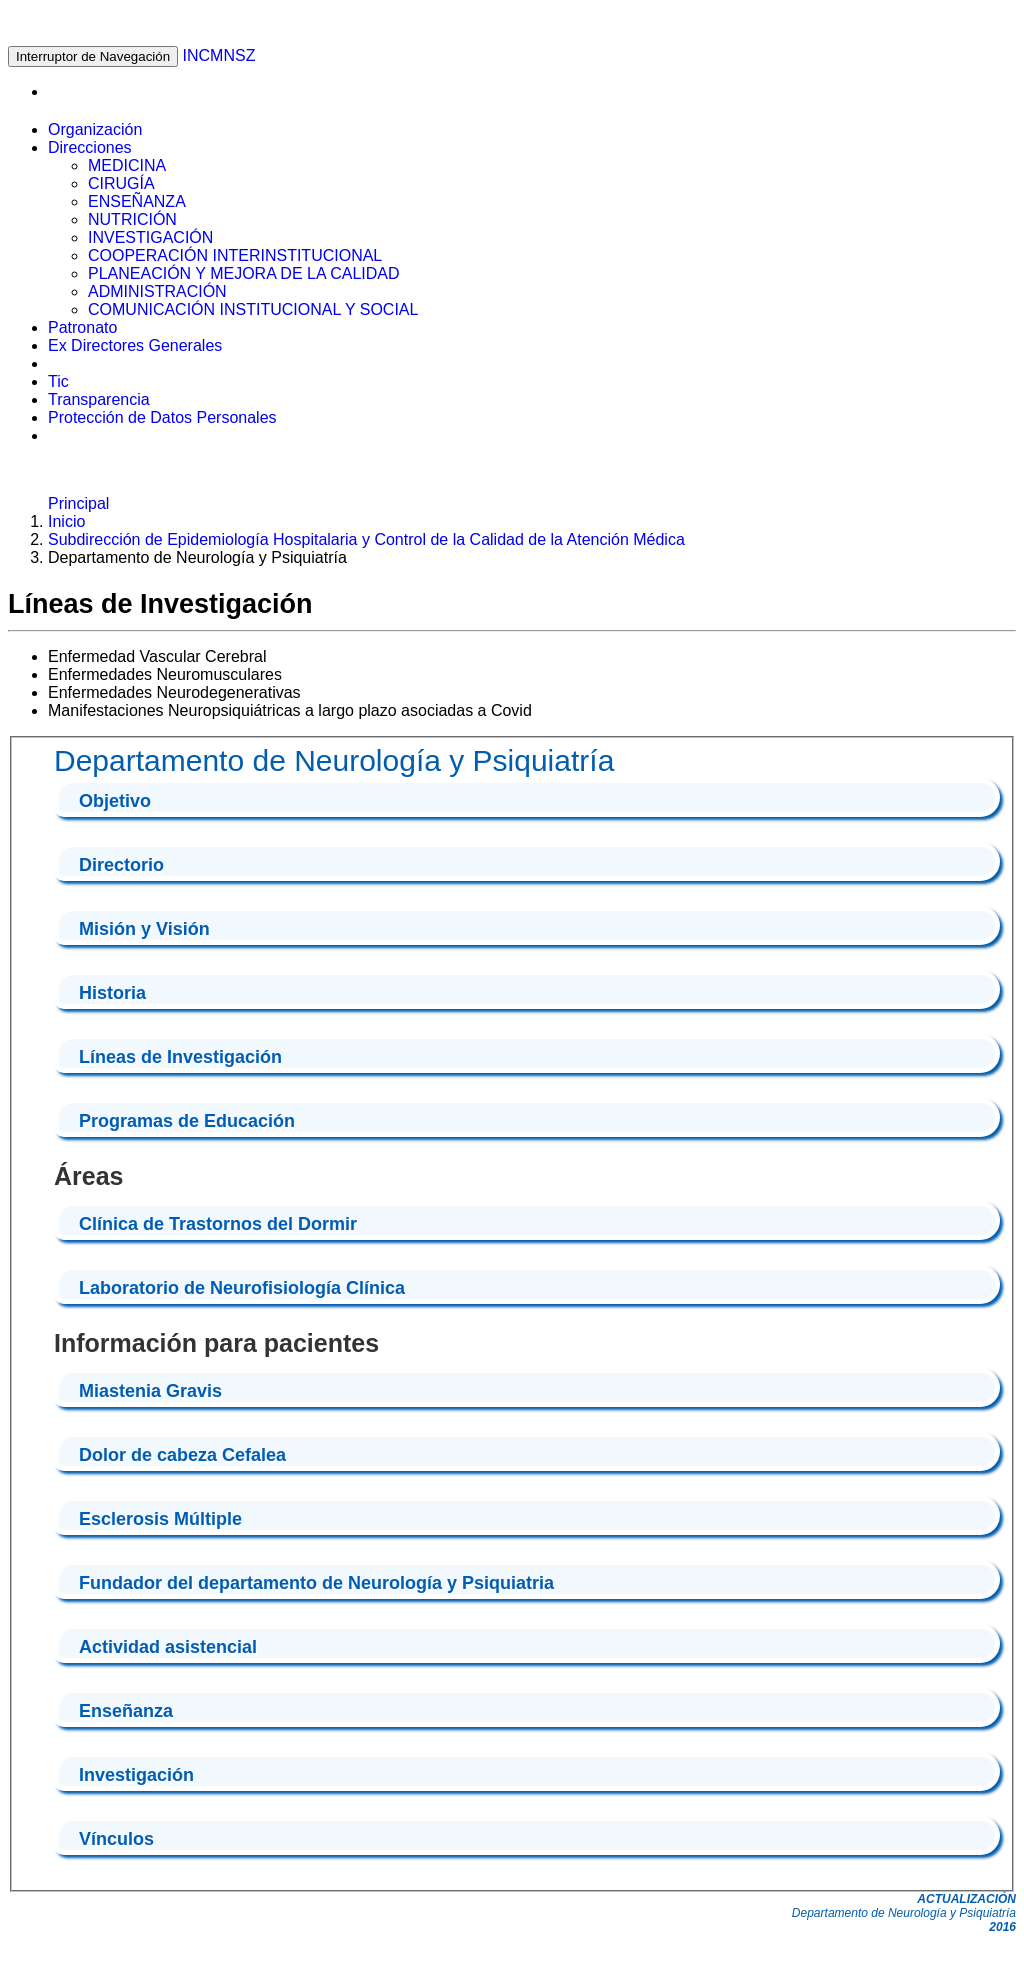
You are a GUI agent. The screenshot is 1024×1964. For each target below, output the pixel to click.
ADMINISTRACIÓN (157, 291)
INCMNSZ (219, 55)
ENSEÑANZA (137, 201)
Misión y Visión (144, 929)
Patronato (82, 327)
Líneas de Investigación (180, 1057)
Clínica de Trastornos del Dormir (218, 1224)
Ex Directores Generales (135, 345)
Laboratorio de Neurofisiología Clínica (242, 1288)
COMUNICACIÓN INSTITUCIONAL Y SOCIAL (253, 309)
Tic (58, 381)
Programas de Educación (187, 1121)
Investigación (136, 1775)
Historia (112, 993)
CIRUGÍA (121, 183)
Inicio (66, 521)
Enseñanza (126, 1711)
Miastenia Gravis (150, 1391)
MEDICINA (127, 165)
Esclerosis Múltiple (160, 1519)
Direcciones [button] (90, 147)
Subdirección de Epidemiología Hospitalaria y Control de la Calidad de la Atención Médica (366, 539)
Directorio (121, 865)
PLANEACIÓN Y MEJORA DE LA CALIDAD (244, 273)
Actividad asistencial (168, 1647)
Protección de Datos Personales (162, 417)
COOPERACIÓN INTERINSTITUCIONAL (235, 255)
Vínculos (116, 1839)
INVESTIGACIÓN (150, 237)
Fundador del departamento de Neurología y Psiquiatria (316, 1583)
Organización (95, 129)
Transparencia (99, 399)
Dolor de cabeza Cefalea (182, 1455)
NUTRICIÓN (132, 219)
